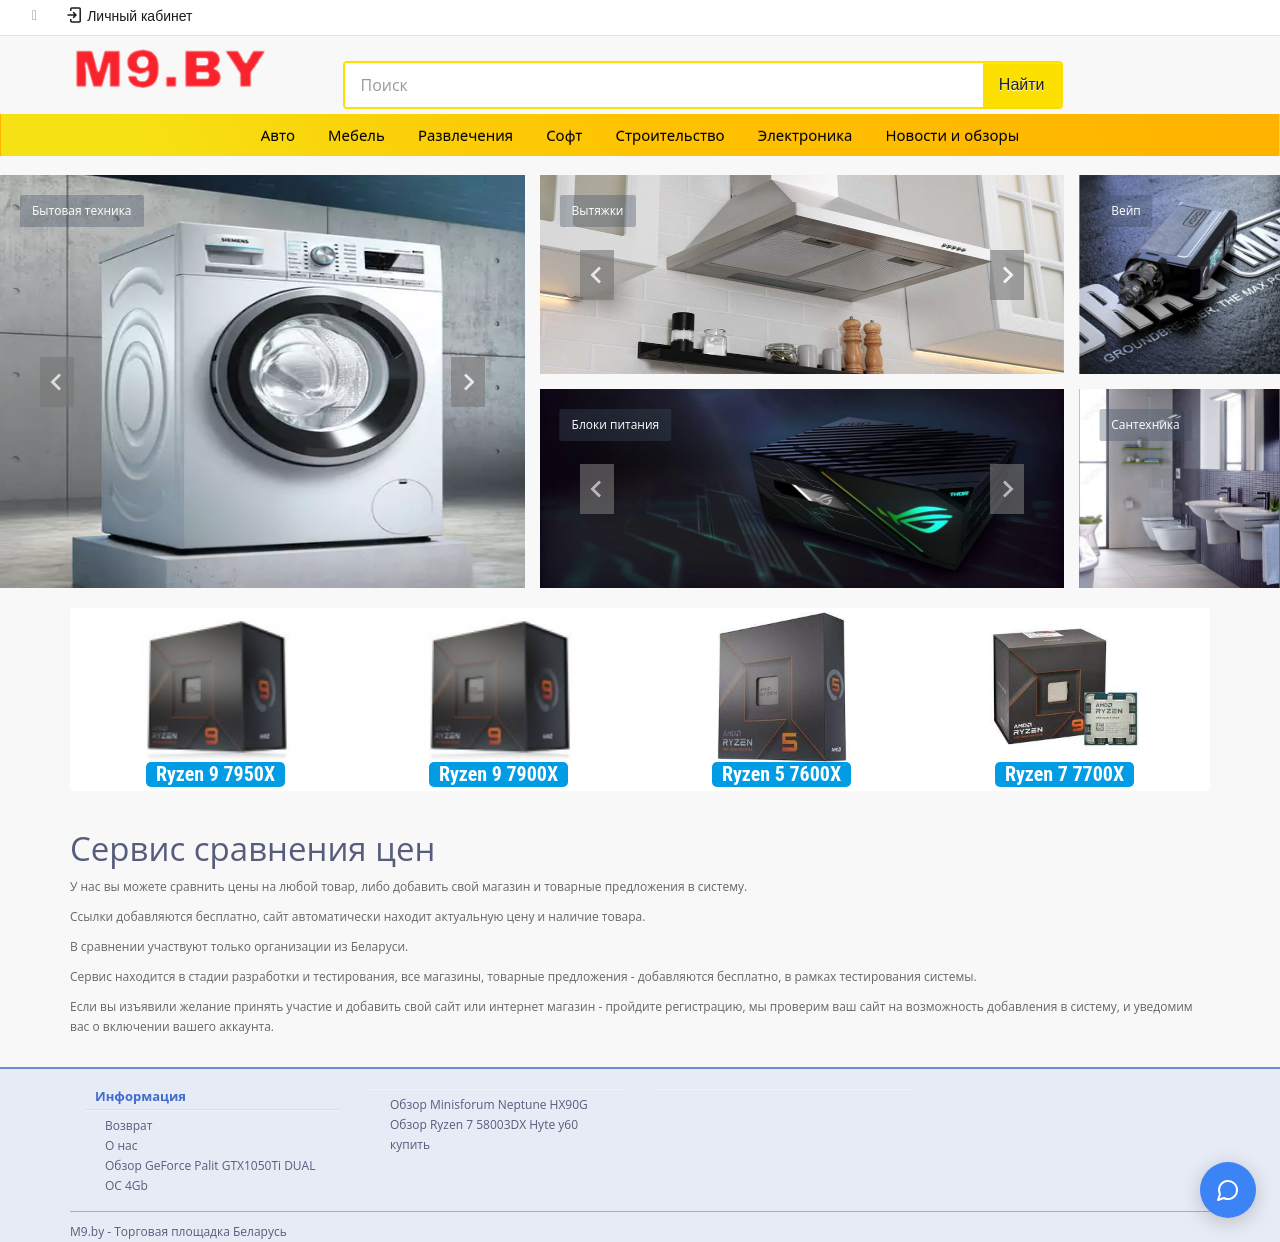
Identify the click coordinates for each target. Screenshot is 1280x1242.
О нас (121, 1145)
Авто (278, 135)
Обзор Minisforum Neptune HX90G (489, 1104)
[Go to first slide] (1007, 275)
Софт (564, 135)
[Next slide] (468, 382)
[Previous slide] (57, 382)
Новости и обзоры (952, 135)
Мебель (356, 135)
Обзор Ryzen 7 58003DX (458, 1124)
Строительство (670, 135)
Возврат (128, 1125)
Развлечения (465, 135)
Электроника (805, 135)
